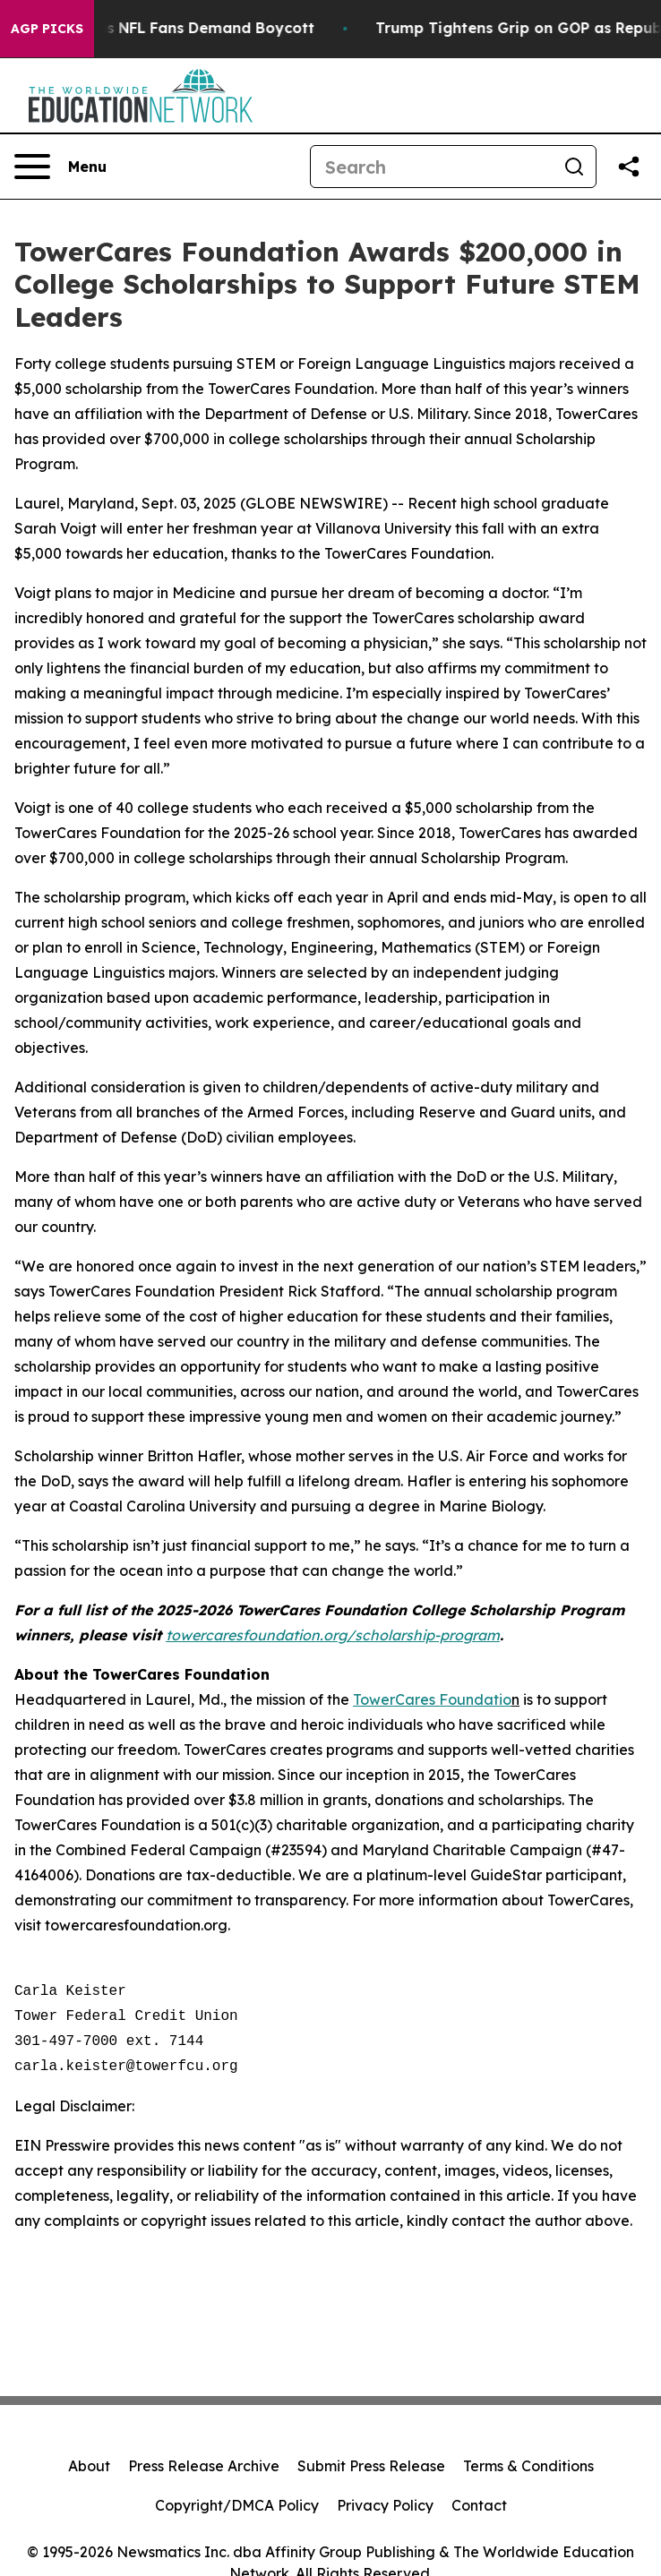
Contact (479, 2505)
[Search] (432, 166)
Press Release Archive (203, 2466)
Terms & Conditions (528, 2466)
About (89, 2466)
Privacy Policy (385, 2505)
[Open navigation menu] (60, 166)
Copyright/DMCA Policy (237, 2505)
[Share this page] (629, 166)
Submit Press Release (371, 2466)
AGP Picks (47, 29)
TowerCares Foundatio (432, 1699)
